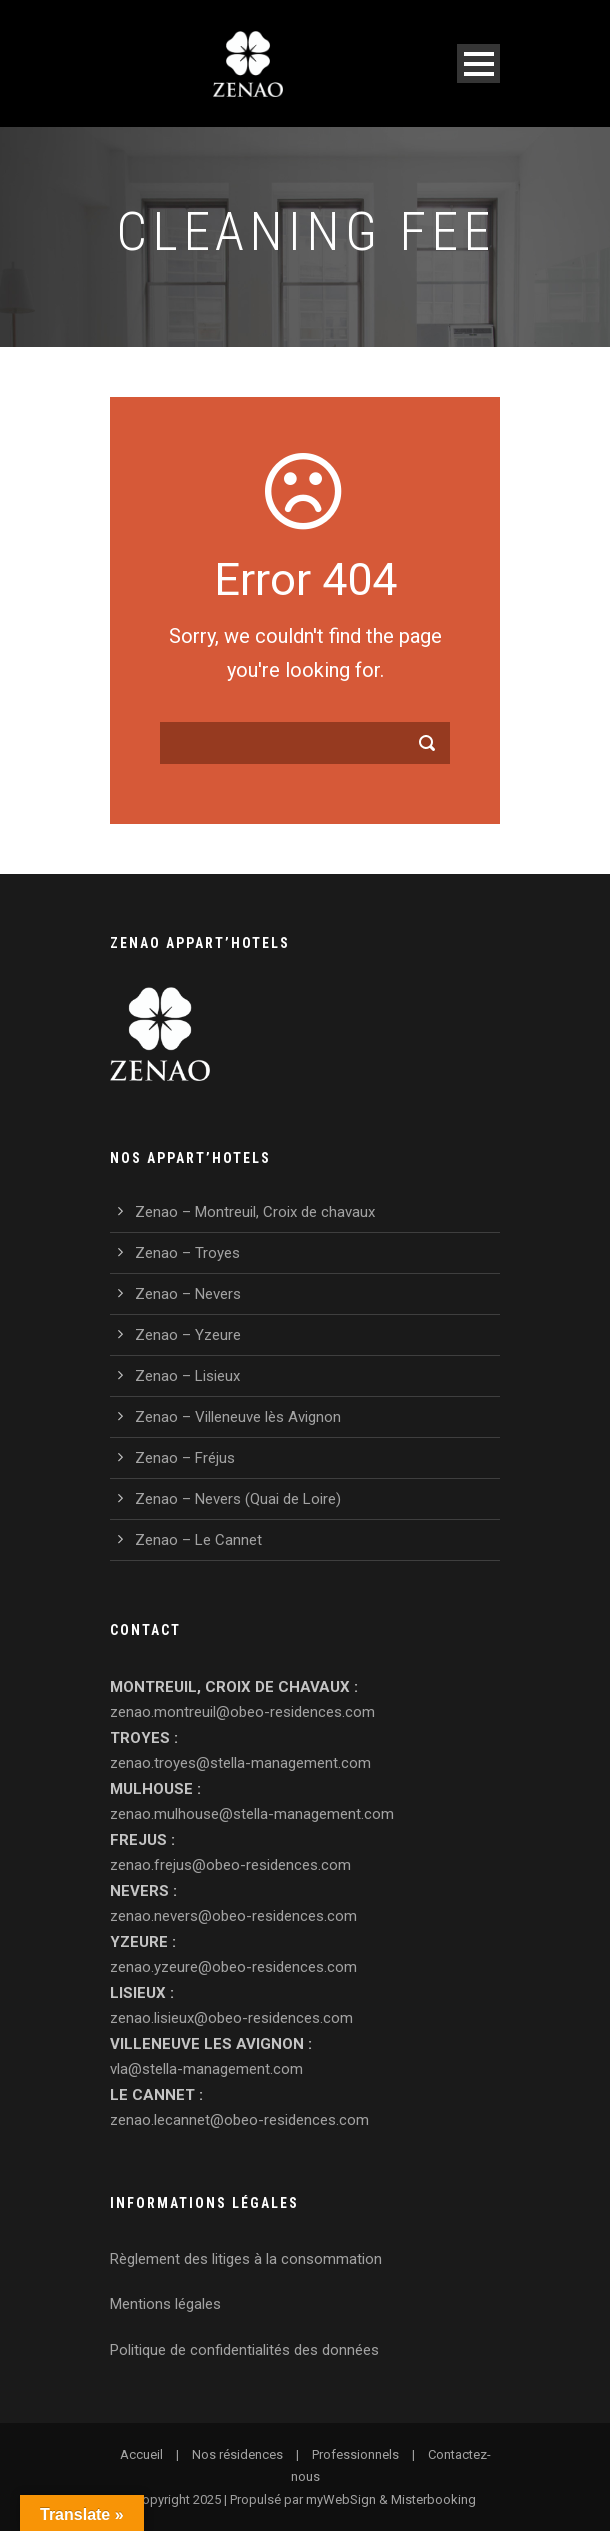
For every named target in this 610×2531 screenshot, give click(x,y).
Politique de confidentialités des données (244, 2350)
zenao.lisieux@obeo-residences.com (231, 2018)
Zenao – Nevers (188, 1294)
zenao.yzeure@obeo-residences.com (233, 1967)
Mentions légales (165, 2304)
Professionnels (355, 2454)
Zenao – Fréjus (185, 1458)
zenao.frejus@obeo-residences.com (230, 1865)
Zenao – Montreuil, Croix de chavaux (255, 1212)
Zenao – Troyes (187, 1253)
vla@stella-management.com (206, 2069)
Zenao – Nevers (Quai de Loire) (238, 1499)
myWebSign (341, 2499)
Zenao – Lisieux (187, 1376)
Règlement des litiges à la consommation (246, 2259)
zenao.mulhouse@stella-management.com (252, 1814)
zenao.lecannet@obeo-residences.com (239, 2120)
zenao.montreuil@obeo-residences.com (242, 1712)
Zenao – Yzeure (188, 1335)
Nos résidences (237, 2454)
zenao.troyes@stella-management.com (240, 1763)
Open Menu (478, 63)
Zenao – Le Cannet (198, 1540)
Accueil (141, 2454)
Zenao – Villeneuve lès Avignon (238, 1417)
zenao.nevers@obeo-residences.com (233, 1916)
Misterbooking (433, 2499)
